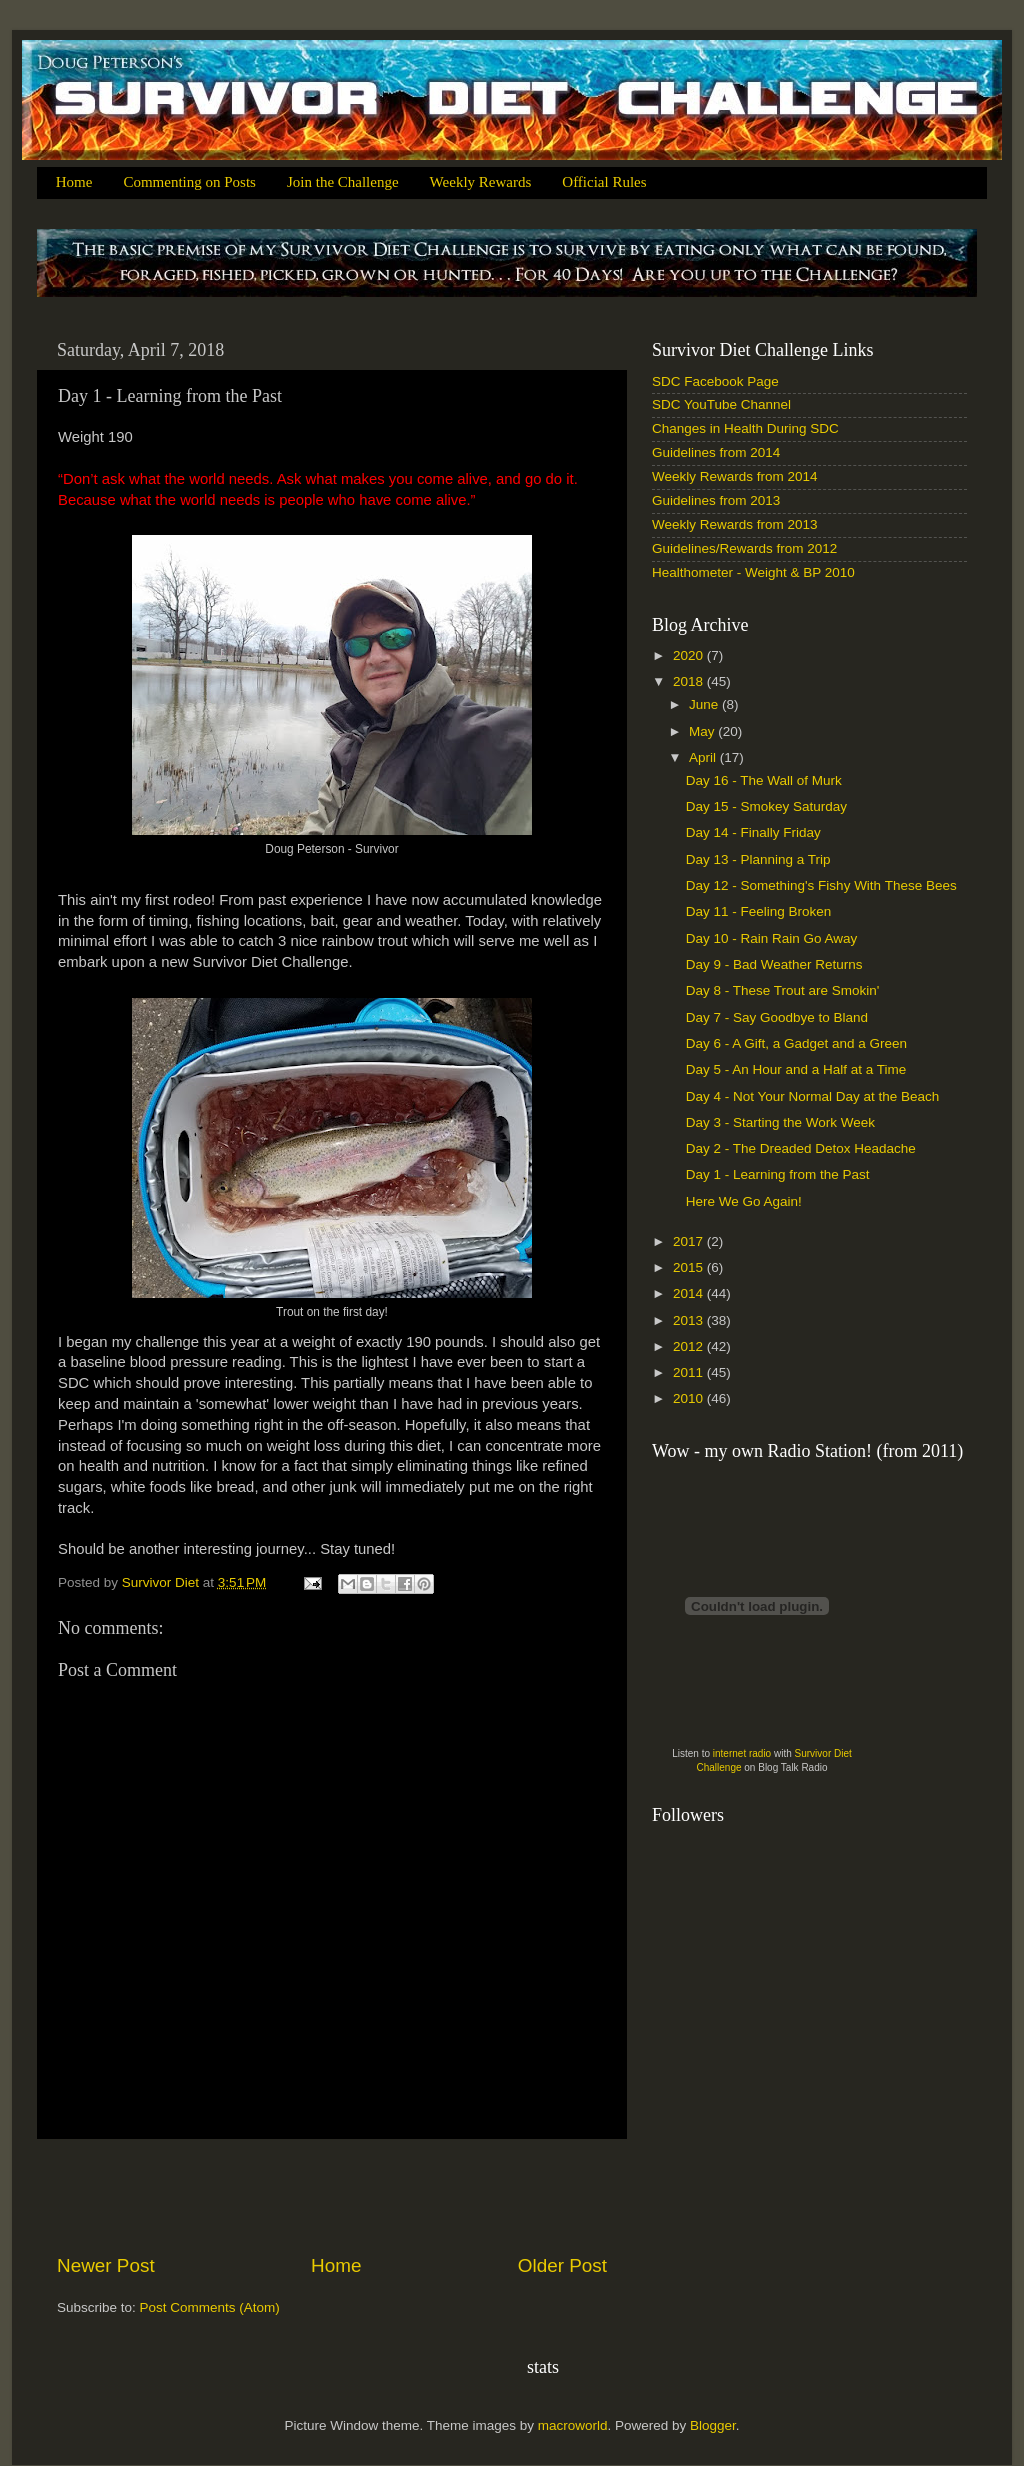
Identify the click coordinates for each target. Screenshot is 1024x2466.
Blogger (713, 2425)
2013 (690, 1320)
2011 (690, 1372)
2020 (690, 655)
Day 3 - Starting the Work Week (780, 1122)
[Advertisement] (332, 2196)
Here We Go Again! (744, 1201)
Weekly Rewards (481, 182)
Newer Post (106, 2265)
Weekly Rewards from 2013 (735, 524)
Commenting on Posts (189, 182)
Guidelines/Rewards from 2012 (744, 548)
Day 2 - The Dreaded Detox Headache (801, 1148)
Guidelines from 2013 (716, 500)
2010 (690, 1398)
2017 (690, 1241)
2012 (690, 1346)
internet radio (742, 1753)
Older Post (562, 2265)
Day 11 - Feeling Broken (759, 911)
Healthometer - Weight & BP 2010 (753, 572)
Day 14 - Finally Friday (753, 832)
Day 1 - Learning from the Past (778, 1174)
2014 (690, 1293)
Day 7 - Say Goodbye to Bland (777, 1017)
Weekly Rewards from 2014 (735, 476)
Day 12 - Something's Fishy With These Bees (821, 885)
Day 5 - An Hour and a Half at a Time (796, 1069)
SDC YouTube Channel (721, 404)
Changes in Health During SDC (745, 428)
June (705, 704)
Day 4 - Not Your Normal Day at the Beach (813, 1096)
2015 (690, 1267)
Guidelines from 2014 (716, 452)
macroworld (573, 2425)
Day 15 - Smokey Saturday (766, 806)
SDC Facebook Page (715, 381)
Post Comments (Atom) (210, 2307)
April (704, 757)
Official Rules (604, 182)
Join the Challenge (343, 182)
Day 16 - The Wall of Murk (764, 780)
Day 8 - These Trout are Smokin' (783, 990)
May (703, 731)
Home (74, 182)
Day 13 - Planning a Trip (758, 859)
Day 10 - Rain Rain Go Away (772, 938)
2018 (690, 681)
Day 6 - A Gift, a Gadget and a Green (796, 1043)
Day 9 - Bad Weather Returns (774, 964)
